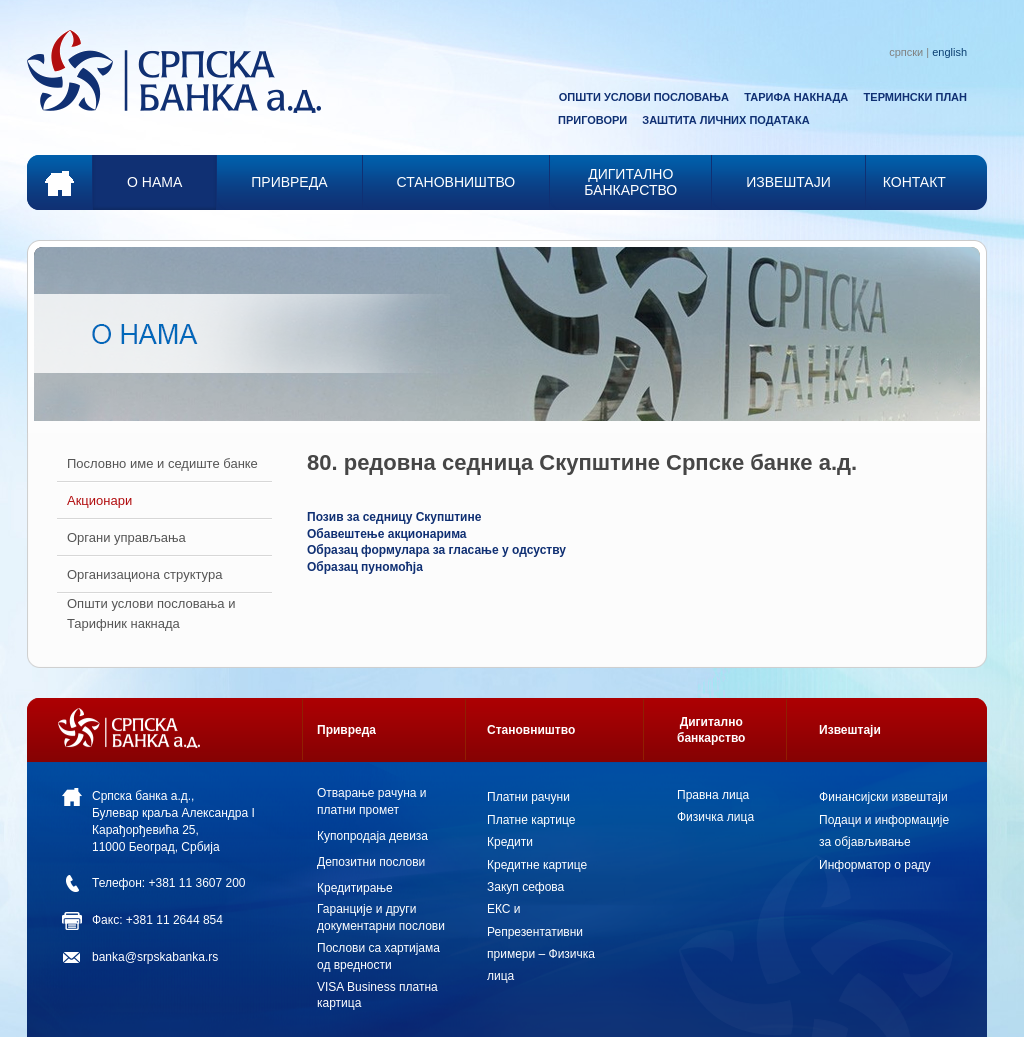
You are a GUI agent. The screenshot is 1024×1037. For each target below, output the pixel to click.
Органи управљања (126, 537)
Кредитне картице (537, 865)
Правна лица (713, 795)
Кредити (510, 842)
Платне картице (531, 820)
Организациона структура (144, 574)
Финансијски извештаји (883, 797)
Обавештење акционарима (387, 534)
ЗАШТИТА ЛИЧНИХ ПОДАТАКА (725, 120)
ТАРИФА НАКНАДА (796, 97)
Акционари (99, 500)
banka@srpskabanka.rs (155, 957)
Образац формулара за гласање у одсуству (436, 550)
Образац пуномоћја (365, 567)
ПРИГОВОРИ (592, 120)
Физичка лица (715, 817)
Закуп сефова (525, 887)
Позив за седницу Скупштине (394, 517)
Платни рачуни (528, 797)
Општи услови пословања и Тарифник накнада (151, 613)
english (949, 52)
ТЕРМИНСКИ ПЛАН (915, 97)
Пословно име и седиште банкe (162, 463)
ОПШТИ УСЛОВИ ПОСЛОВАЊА (644, 97)
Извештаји (850, 730)
